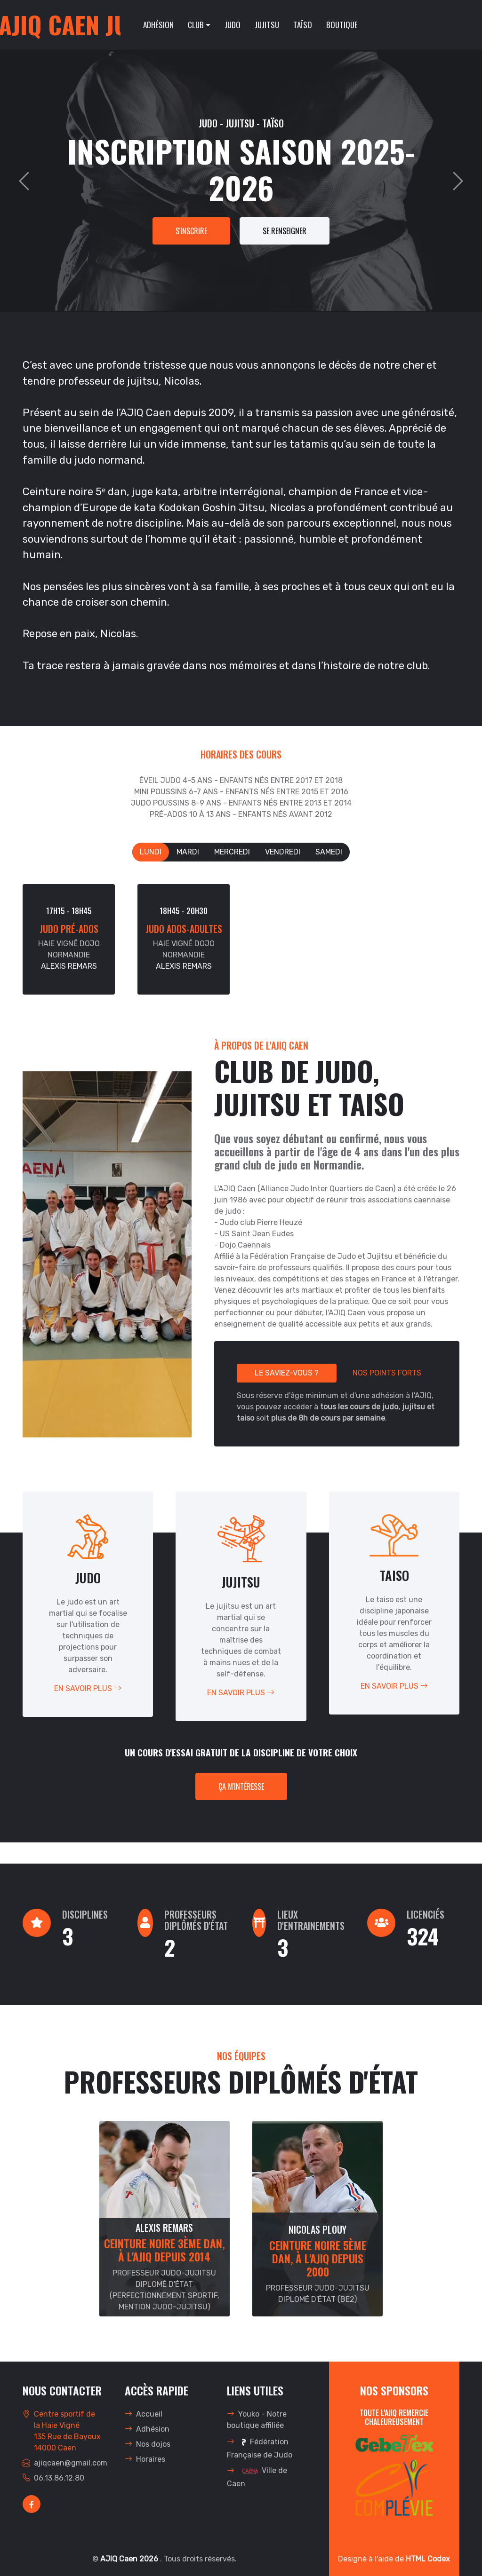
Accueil (143, 2414)
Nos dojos (147, 2444)
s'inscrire (191, 231)
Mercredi (232, 851)
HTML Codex (428, 2558)
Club (196, 25)
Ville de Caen (257, 2476)
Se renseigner (284, 231)
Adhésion (158, 25)
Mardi (188, 851)
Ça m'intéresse (241, 1786)
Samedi (328, 851)
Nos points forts (387, 1372)
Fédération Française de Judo (259, 2447)
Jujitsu (267, 25)
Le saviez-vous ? (287, 1372)
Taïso (302, 25)
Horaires (145, 2459)
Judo (233, 25)
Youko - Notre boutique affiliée (257, 2420)
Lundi (150, 851)
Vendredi (282, 851)
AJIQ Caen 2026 (130, 2558)
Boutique (342, 25)
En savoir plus (87, 1688)
